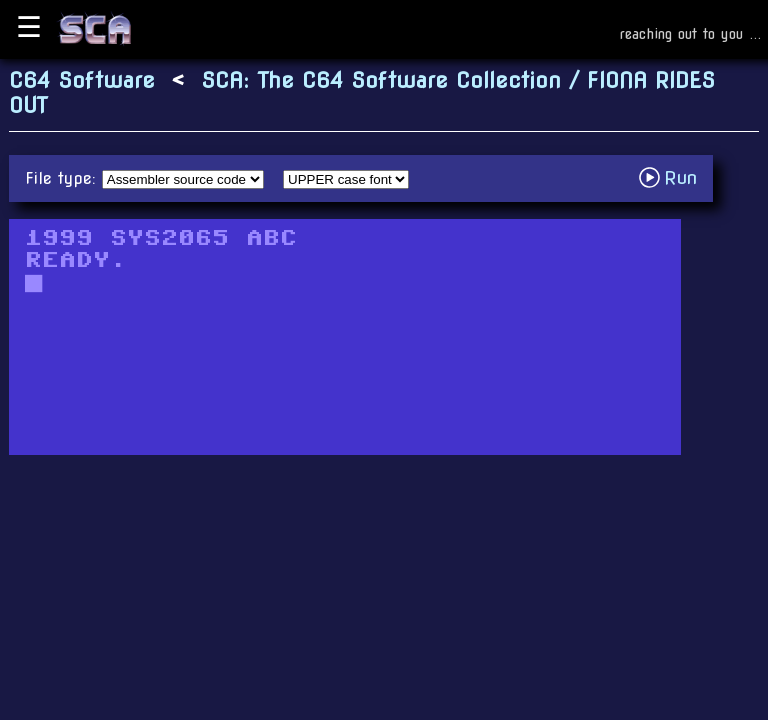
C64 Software (82, 80)
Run (673, 177)
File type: (63, 178)
